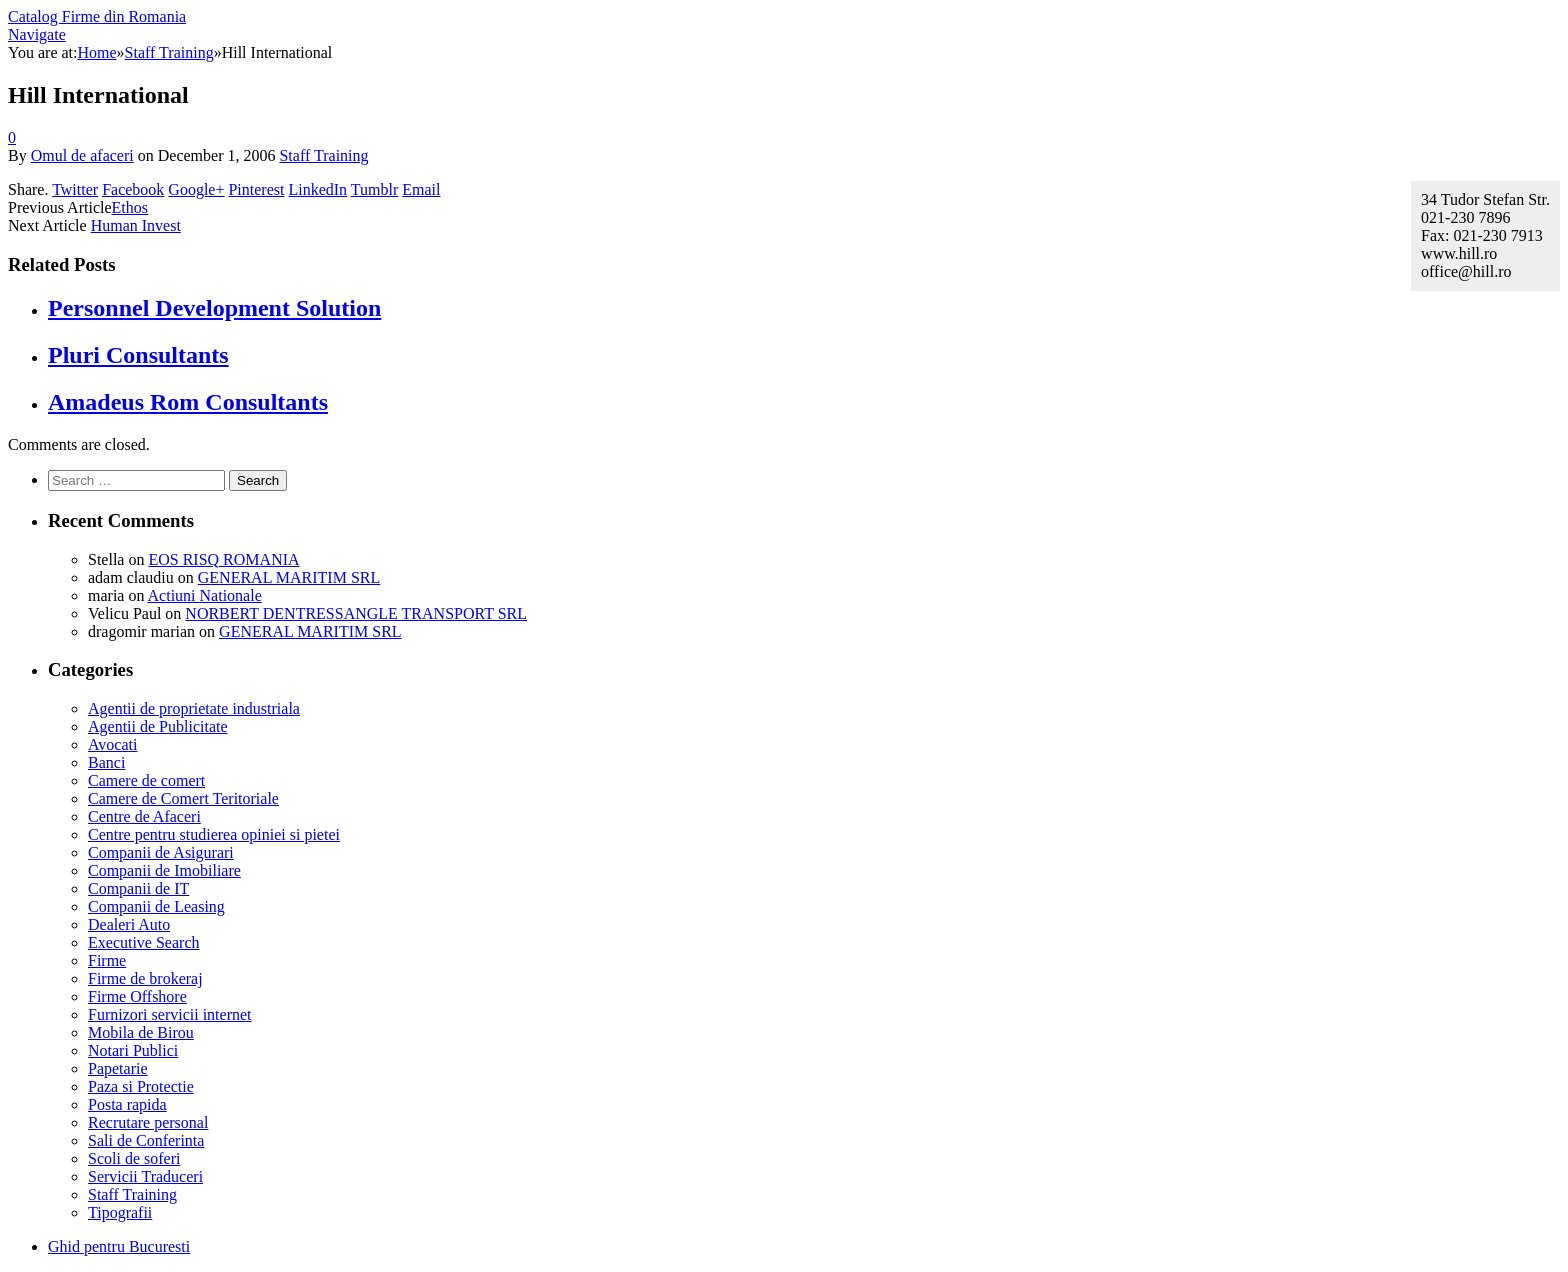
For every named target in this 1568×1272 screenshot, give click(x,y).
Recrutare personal (148, 1122)
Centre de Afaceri (144, 816)
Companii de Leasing (156, 906)
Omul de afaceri (82, 155)
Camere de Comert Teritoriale (183, 798)
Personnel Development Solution (214, 308)
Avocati (112, 744)
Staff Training (323, 155)
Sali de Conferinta (146, 1140)
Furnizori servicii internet (170, 1014)
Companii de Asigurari (161, 852)
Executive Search (144, 942)
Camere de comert (146, 780)
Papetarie (118, 1068)
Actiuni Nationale (205, 595)
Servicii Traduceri (145, 1176)
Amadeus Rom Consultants (188, 402)
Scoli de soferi (134, 1158)
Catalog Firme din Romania (97, 16)
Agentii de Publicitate (158, 726)
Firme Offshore (137, 996)
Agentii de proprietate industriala (194, 708)
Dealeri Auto (129, 924)
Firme (107, 960)
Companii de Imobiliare (164, 870)
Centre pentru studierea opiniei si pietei (214, 834)
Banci (106, 762)
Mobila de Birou (141, 1032)
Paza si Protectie (141, 1086)
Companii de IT (138, 888)
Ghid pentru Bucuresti (119, 1246)
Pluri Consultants (138, 355)
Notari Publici (133, 1050)
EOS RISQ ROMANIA (223, 559)
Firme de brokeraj (145, 978)
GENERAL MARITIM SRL (289, 577)
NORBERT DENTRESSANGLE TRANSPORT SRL (356, 613)
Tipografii (120, 1212)
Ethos (130, 207)
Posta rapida (127, 1104)
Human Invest (136, 225)
